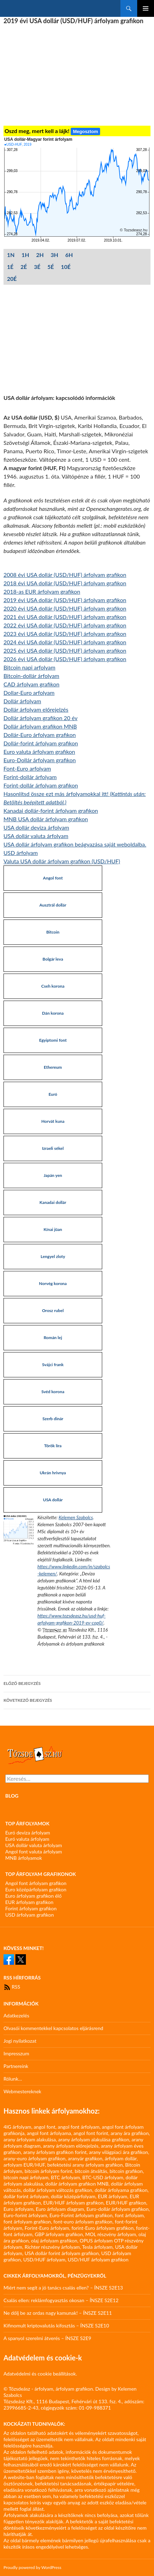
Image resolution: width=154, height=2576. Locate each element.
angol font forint (91, 2133)
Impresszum (16, 2053)
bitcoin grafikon (126, 2171)
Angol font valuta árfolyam (33, 1851)
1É (10, 266)
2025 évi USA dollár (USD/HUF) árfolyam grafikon (65, 650)
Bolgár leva (53, 959)
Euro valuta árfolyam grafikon (39, 751)
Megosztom (85, 131)
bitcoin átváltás (91, 2171)
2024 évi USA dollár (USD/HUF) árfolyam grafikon (65, 642)
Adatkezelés (16, 2015)
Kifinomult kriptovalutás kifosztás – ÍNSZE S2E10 (56, 2325)
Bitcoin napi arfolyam (29, 667)
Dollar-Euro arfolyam (29, 692)
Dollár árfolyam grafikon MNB (40, 726)
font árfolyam (129, 2215)
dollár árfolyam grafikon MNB (76, 2184)
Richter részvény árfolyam (52, 2247)
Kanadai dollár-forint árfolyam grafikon (51, 810)
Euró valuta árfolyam (27, 1839)
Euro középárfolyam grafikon (35, 1889)
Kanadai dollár (53, 1202)
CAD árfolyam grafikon (31, 684)
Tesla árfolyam (97, 2247)
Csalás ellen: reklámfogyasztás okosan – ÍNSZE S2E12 (61, 2300)
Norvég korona (52, 1283)
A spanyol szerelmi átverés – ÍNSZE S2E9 (47, 2338)
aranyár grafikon (85, 2158)
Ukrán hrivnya (53, 1472)
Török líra (53, 1445)
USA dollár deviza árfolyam (36, 827)
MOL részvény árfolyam (110, 2234)
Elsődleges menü (145, 8)
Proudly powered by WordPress (32, 2567)
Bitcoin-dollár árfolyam (31, 675)
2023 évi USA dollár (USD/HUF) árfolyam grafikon (65, 633)
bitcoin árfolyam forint (48, 2171)
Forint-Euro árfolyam (46, 2228)
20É (12, 278)
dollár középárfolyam (73, 2196)
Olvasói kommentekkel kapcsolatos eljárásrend (53, 2028)
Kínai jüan (53, 1229)
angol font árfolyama (49, 2133)
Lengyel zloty (53, 1256)
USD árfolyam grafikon (29, 1915)
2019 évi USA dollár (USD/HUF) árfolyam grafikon (65, 600)
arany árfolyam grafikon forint (54, 2152)
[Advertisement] (77, 75)
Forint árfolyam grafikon (31, 1908)
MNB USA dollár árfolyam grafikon (46, 819)
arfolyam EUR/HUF (24, 2165)
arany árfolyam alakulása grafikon (93, 2139)
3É (37, 266)
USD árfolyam (21, 852)
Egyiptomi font (53, 1040)
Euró (53, 1094)
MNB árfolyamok (23, 1858)
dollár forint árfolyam (26, 2196)
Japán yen (53, 1175)
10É (66, 266)
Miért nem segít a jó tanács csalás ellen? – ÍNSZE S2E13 (63, 2288)
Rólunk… (13, 2079)
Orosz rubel (53, 1310)
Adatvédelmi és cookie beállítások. (40, 2374)
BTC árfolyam (65, 2177)
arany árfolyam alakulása (30, 2139)
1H (25, 254)
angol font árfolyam (78, 2127)
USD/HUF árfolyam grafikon (98, 2259)
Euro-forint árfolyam (25, 2215)
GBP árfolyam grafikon (59, 2234)
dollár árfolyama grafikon (120, 2190)
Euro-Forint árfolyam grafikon (80, 2215)
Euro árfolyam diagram (60, 2209)
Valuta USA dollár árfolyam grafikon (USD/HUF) (62, 861)
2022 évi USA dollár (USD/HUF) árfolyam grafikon (65, 625)
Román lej (53, 1337)
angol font (44, 2127)
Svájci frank (52, 1364)
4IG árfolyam (17, 2127)
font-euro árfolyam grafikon (82, 2222)
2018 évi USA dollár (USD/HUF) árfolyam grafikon (65, 583)
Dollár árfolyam (22, 701)
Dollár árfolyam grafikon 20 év (40, 717)
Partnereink (16, 2066)
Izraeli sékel (53, 1148)
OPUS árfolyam (96, 2241)
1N (11, 254)
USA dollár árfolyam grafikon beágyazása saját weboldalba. (75, 844)
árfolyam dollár (120, 2158)
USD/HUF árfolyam (44, 2259)
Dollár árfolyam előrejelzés (36, 709)
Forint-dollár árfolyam (30, 776)
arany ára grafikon (130, 2133)
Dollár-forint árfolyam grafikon (41, 743)
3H (54, 254)
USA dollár (53, 1499)
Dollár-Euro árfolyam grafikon (40, 734)
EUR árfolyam (112, 2196)
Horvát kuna (52, 1121)
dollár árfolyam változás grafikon (57, 2190)
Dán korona (53, 1013)
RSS (12, 1987)
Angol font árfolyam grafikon (35, 1883)
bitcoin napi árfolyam (26, 2177)
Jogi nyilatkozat (20, 2041)
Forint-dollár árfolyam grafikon (41, 785)
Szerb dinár (52, 1418)
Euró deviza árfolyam (27, 1833)
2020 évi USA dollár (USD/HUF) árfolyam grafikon (65, 608)
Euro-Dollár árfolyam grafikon (40, 760)
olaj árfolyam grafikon (54, 2241)
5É (50, 266)
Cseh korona (52, 986)
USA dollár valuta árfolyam (36, 835)
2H (40, 254)
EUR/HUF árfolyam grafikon (73, 2203)
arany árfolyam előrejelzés (71, 2146)
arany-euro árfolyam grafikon (34, 2158)
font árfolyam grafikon (27, 2222)
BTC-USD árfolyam (102, 2177)
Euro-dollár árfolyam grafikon (117, 2209)
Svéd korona (52, 1391)
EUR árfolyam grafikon (29, 1902)
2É (23, 266)
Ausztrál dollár (53, 905)
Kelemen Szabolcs (75, 1517)
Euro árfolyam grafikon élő (33, 1896)
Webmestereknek (22, 2091)
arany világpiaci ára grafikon (118, 2152)
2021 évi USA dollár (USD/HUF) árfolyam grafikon (65, 616)
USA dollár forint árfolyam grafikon (61, 2253)
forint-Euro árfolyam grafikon (102, 2228)
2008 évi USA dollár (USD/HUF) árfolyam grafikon (65, 574)
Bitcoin (52, 932)
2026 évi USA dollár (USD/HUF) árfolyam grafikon (65, 658)
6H (69, 254)
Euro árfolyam (18, 2209)
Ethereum (53, 1067)
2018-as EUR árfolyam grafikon (42, 591)
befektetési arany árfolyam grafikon (85, 2165)
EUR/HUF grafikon (126, 2203)
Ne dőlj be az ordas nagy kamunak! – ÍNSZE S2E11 (58, 2313)
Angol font (53, 878)
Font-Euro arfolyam (27, 768)
